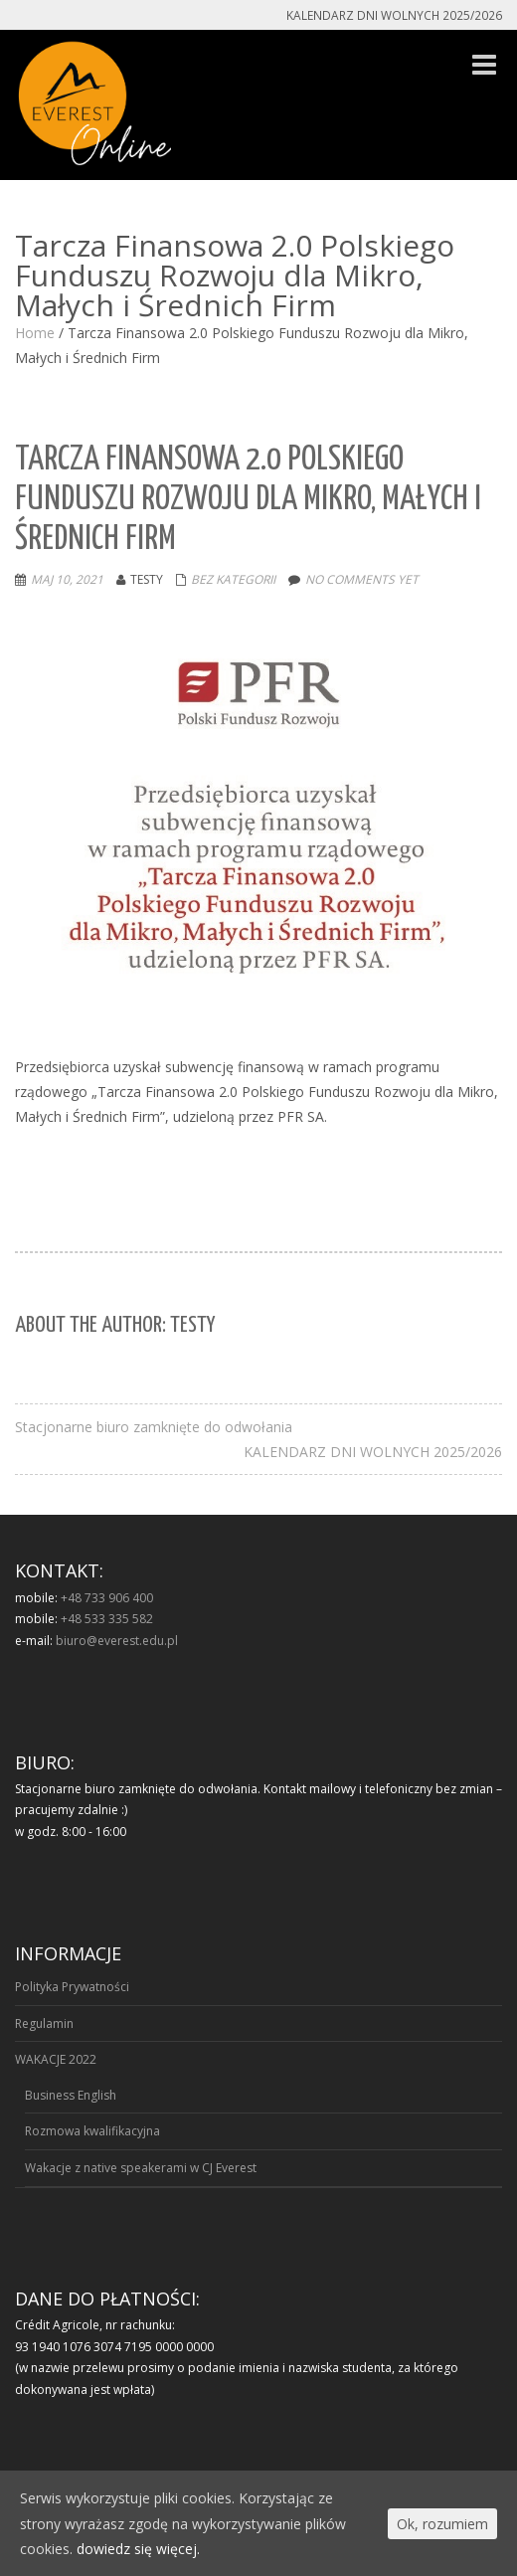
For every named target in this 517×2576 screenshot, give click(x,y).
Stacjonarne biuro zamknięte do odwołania (153, 1426)
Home (35, 332)
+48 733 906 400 (107, 1597)
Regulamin (44, 2023)
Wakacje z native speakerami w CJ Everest (141, 2167)
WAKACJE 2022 (55, 2059)
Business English (70, 2095)
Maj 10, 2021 (67, 579)
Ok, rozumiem (442, 2523)
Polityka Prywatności (72, 1986)
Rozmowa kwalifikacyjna (92, 2130)
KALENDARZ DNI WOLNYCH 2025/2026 (373, 1451)
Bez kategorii (233, 579)
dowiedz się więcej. (138, 2548)
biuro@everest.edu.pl (117, 1640)
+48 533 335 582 (107, 1618)
